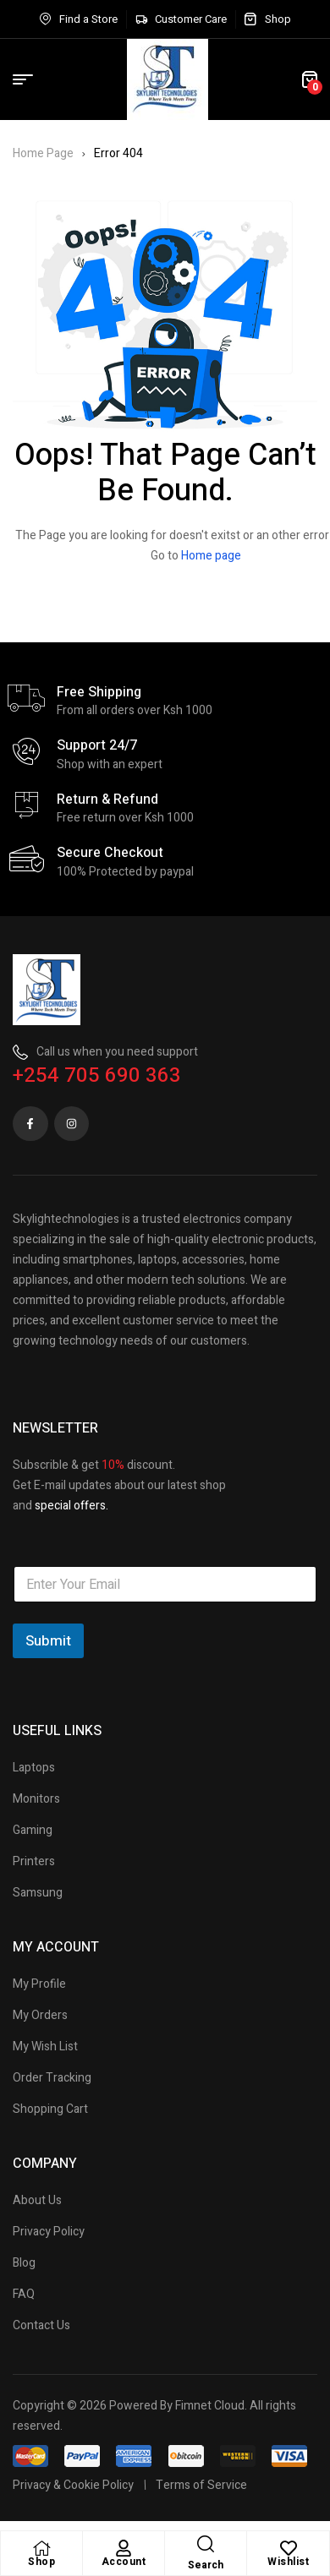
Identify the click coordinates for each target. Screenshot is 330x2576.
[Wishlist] (288, 2548)
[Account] (123, 2548)
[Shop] (41, 2548)
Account (124, 2561)
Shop (41, 2561)
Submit (48, 1640)
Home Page (43, 153)
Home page (211, 556)
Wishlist (288, 2561)
